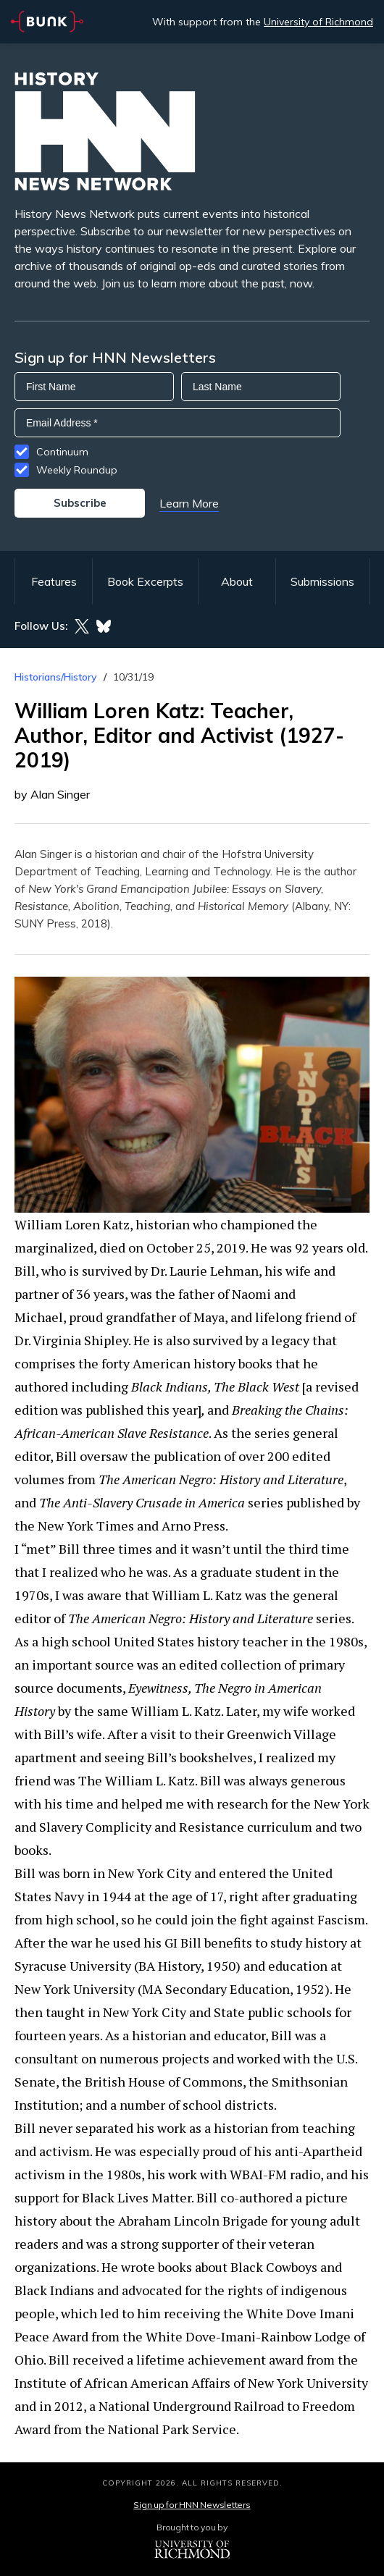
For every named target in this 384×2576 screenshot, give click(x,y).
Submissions (322, 581)
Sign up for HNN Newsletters (191, 2504)
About (237, 581)
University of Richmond (318, 21)
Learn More (189, 503)
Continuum (62, 451)
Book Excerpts (145, 581)
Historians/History (55, 676)
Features (54, 581)
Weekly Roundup (76, 469)
